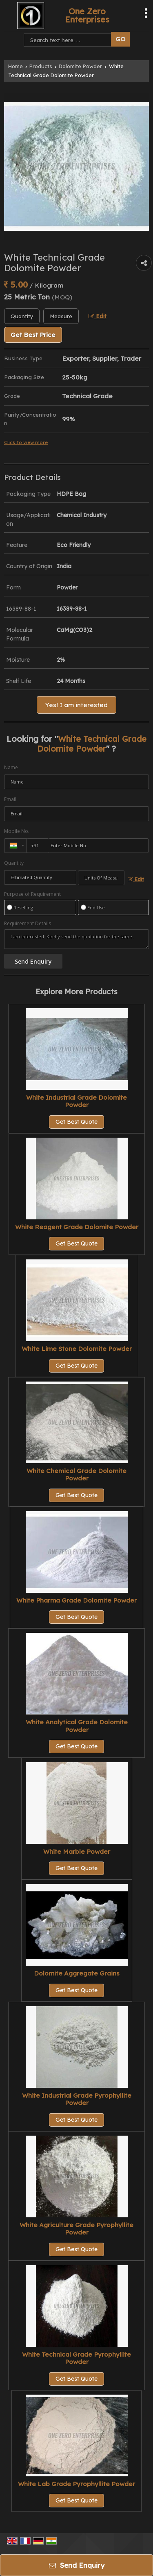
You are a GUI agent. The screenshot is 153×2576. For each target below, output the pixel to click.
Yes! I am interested (76, 705)
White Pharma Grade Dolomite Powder (76, 1600)
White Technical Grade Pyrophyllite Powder (76, 2358)
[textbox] (61, 316)
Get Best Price (33, 335)
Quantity (14, 862)
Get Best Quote (76, 1121)
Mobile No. (16, 831)
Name (11, 767)
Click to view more (26, 442)
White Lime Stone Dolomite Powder (77, 1349)
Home (15, 66)
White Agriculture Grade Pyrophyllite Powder (76, 2228)
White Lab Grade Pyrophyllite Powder (76, 2484)
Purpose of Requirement (32, 894)
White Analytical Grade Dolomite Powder (77, 1725)
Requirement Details (27, 923)
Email (10, 799)
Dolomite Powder (80, 66)
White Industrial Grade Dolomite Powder (76, 1101)
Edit (97, 316)
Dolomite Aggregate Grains (77, 1973)
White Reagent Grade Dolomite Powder (76, 1227)
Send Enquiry (76, 2565)
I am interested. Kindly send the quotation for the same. (76, 939)
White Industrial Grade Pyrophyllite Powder (76, 2099)
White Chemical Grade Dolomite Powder (76, 1474)
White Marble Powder (76, 1851)
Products (40, 66)
